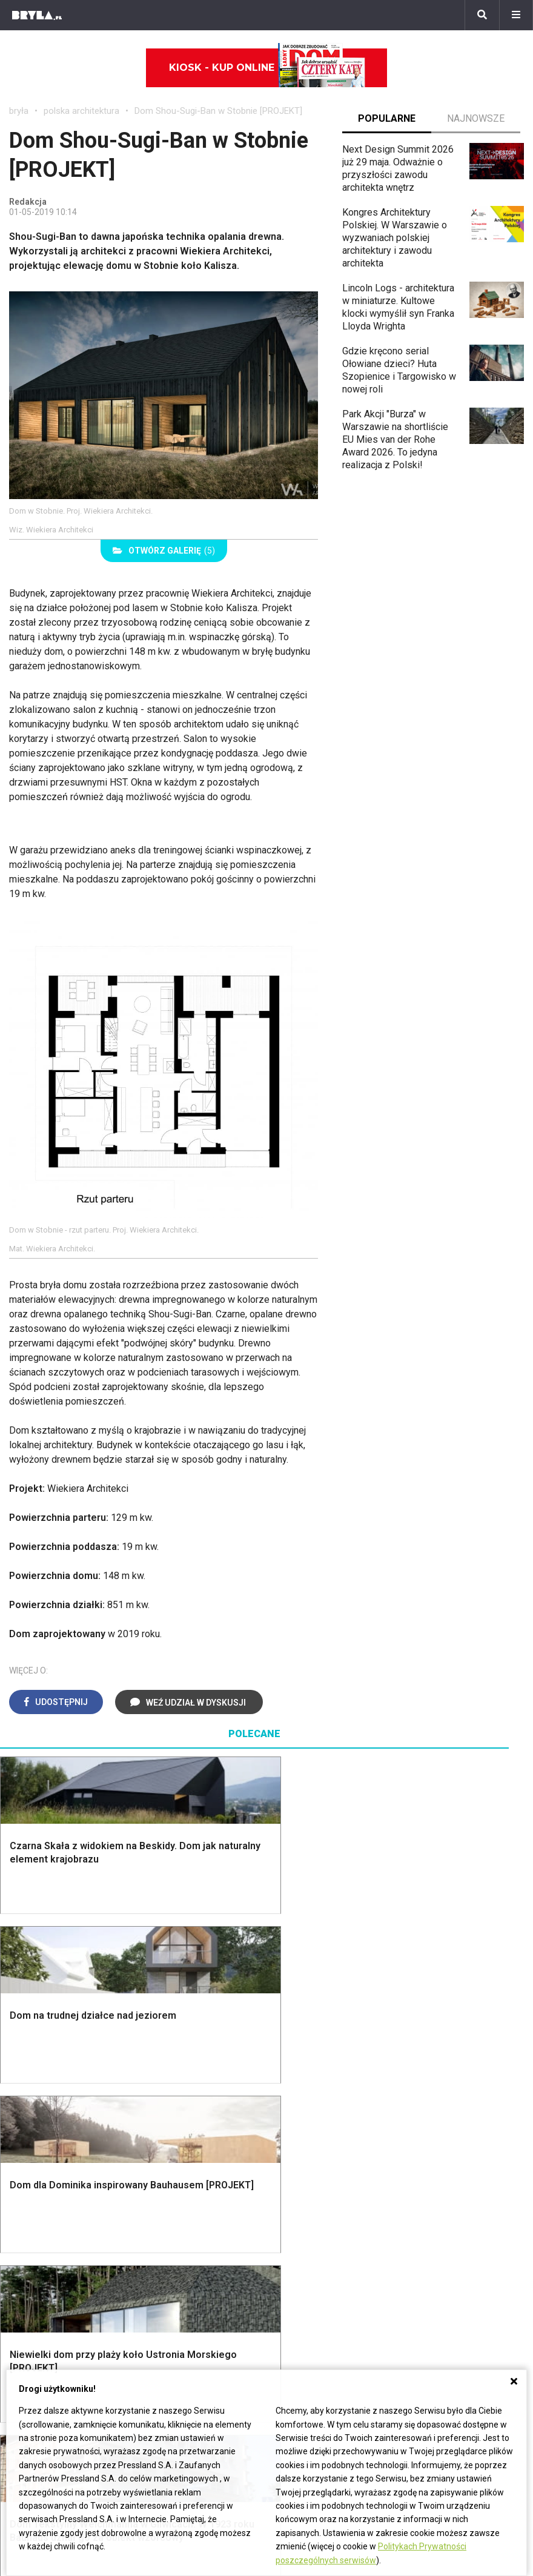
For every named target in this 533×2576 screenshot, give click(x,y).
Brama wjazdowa (188, 2330)
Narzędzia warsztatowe (203, 2251)
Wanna (300, 2292)
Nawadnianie (46, 2251)
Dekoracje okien (320, 2265)
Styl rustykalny (450, 2292)
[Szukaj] (482, 15)
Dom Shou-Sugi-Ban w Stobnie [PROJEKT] (218, 110)
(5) (164, 550)
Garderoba (307, 2279)
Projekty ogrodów (56, 2265)
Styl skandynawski (458, 2279)
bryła (18, 110)
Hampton (438, 2251)
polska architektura (81, 110)
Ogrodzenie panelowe (199, 2265)
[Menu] (516, 15)
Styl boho (439, 2237)
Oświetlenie (311, 2305)
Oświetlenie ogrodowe (67, 2237)
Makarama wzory (322, 2251)
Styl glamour (445, 2265)
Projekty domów (187, 2237)
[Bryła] (37, 15)
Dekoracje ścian (319, 2237)
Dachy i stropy (183, 2292)
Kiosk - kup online (267, 67)
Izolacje (169, 2279)
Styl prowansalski (456, 2319)
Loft (428, 2305)
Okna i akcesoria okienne (182, 2311)
